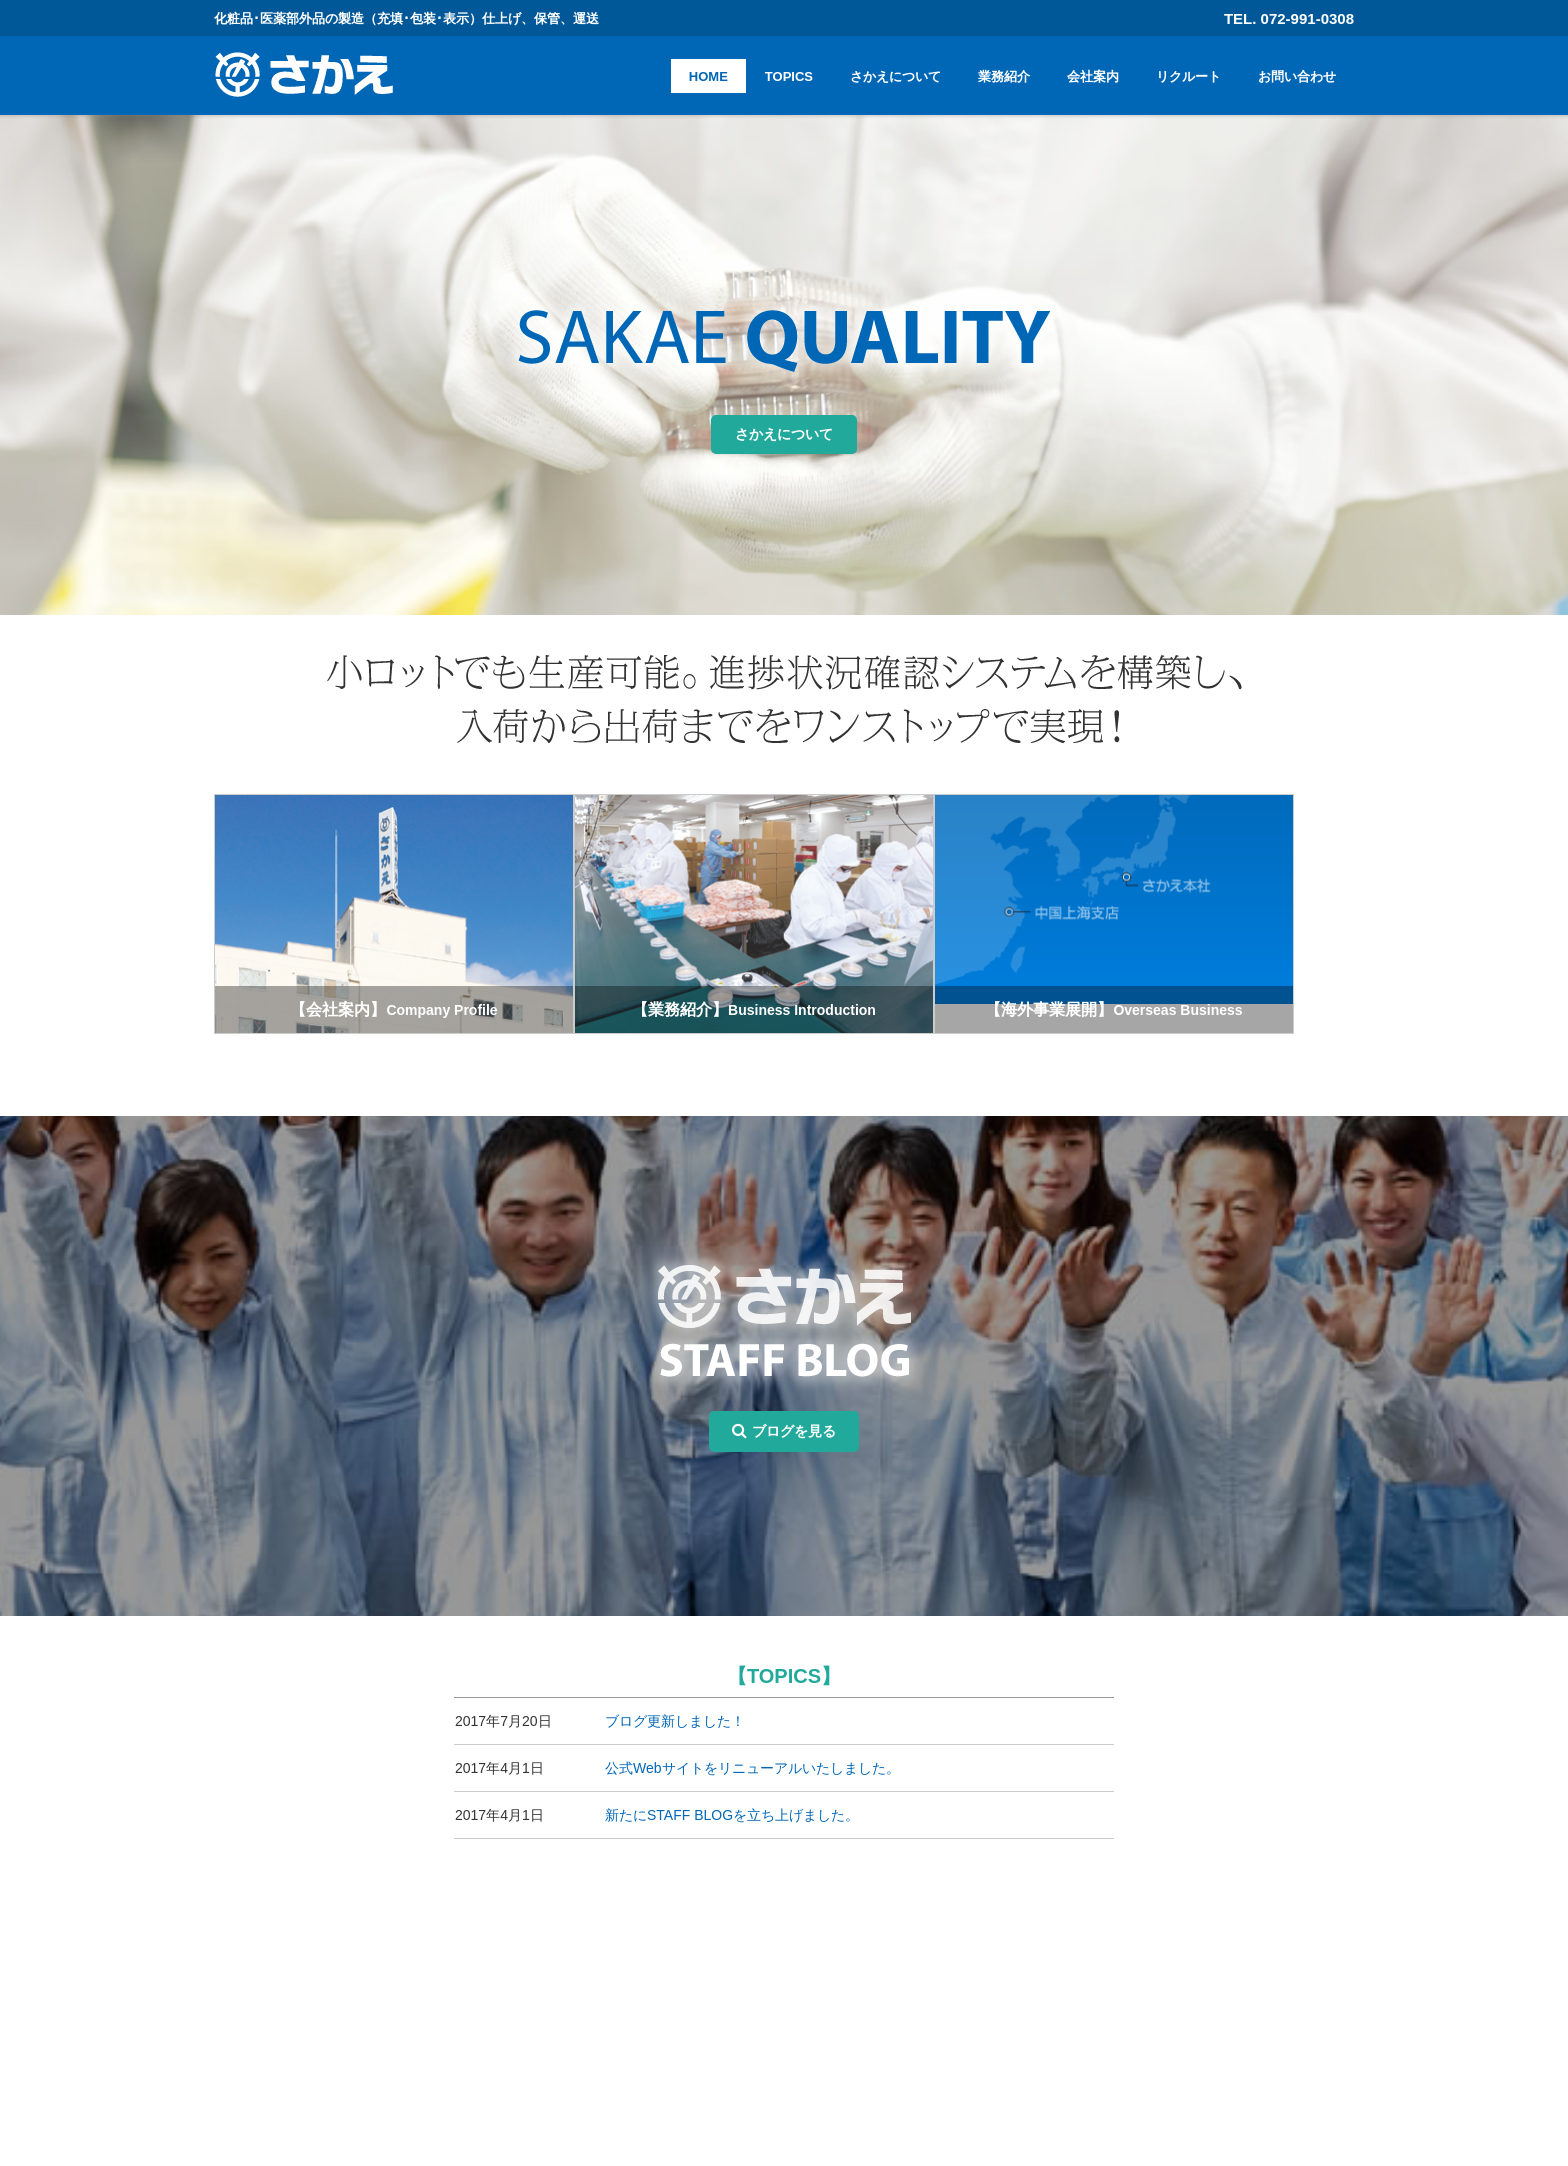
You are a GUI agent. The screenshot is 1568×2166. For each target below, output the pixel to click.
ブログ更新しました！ (675, 1701)
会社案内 (1093, 76)
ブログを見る (784, 1410)
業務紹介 (1004, 76)
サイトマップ (1063, 2068)
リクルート (1188, 76)
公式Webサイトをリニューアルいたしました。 (752, 1748)
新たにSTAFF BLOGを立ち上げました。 (732, 1795)
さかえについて (895, 76)
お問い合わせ (1297, 76)
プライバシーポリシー (1091, 2045)
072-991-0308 (374, 2024)
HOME (708, 76)
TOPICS (789, 76)
